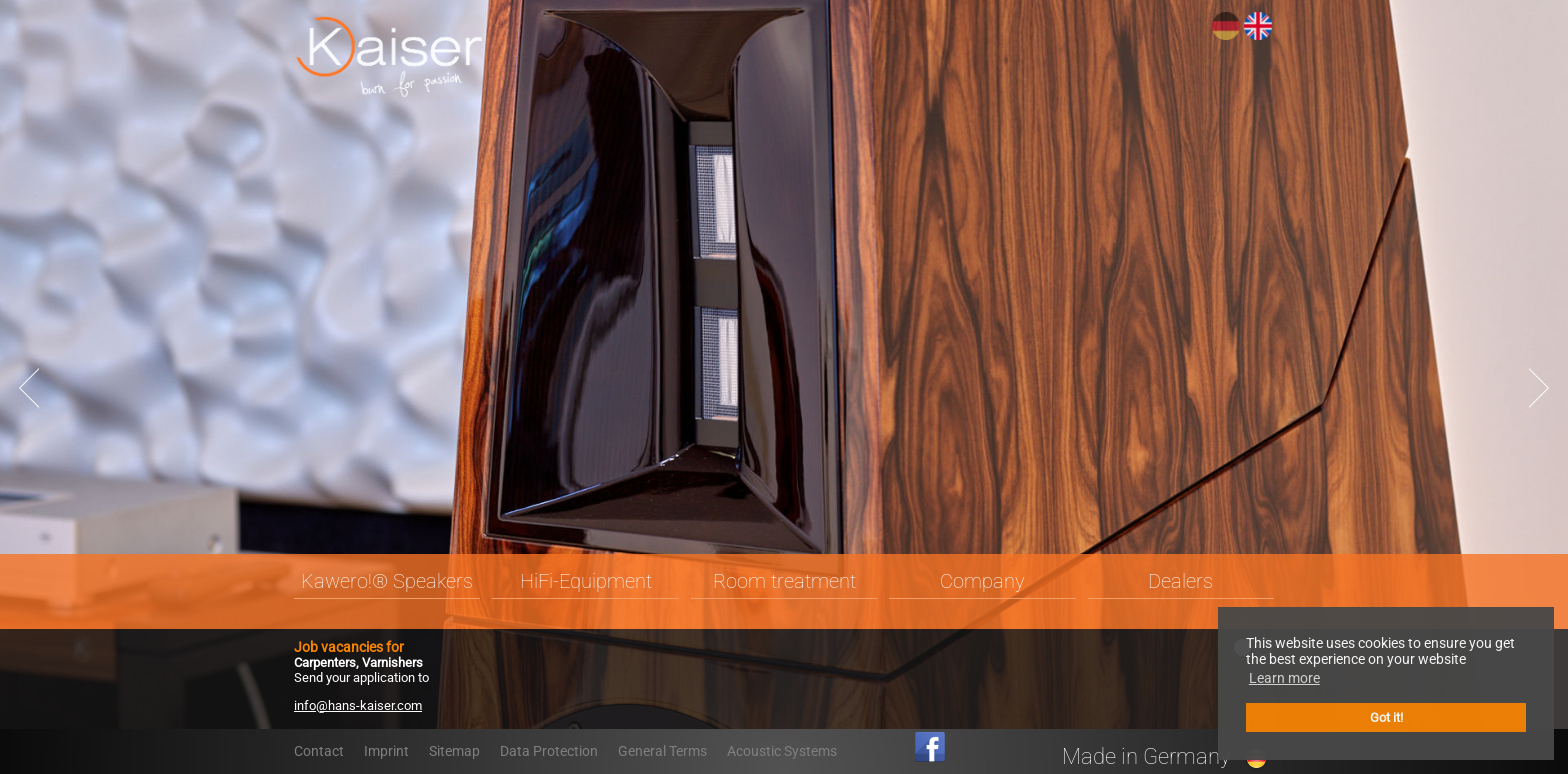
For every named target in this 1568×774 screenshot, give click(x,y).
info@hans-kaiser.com (358, 705)
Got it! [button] (1386, 717)
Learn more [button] (1284, 678)
